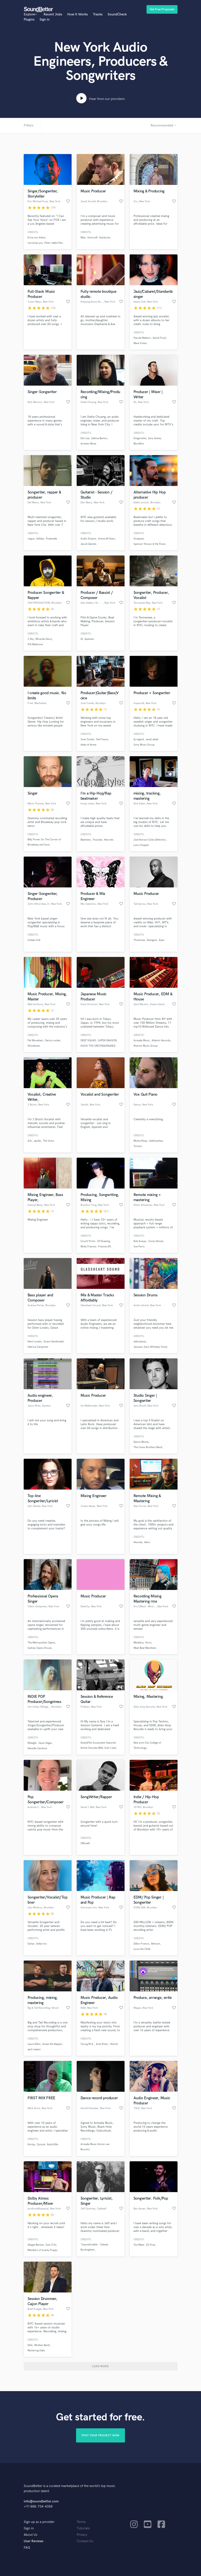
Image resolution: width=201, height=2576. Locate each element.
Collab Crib (34, 940)
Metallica (139, 1642)
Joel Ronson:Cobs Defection (150, 839)
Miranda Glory (43, 639)
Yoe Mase (139, 2244)
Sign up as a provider (39, 2522)
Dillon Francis (141, 1943)
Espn (161, 940)
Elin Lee (85, 438)
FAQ (27, 2548)
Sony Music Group (144, 744)
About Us (30, 2535)
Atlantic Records (161, 1040)
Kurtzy (31, 2144)
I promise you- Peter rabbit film (45, 243)
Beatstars (86, 839)
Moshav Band (42, 2345)
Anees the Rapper (52, 2044)
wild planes (140, 1341)
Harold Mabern (142, 338)
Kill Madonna (35, 644)
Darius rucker (52, 1040)
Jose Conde (87, 739)
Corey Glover (155, 1241)
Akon (147, 1542)
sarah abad (152, 739)
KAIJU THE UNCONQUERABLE (98, 1045)
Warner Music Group (146, 1045)
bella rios (41, 1943)
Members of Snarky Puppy (42, 2250)
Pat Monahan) (35, 1040)
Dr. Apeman (87, 639)
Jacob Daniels (88, 544)
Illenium (155, 1943)
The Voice (48, 1140)
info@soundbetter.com (41, 2501)
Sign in (45, 20)
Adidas (40, 538)
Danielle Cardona (37, 1748)
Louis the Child (142, 1949)
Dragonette (140, 438)
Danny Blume (141, 1442)
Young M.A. (87, 2044)
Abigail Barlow (36, 2244)
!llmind (114, 2044)
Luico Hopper (141, 845)
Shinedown (34, 1045)
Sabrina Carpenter (38, 1347)
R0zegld (32, 1743)
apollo (37, 1140)
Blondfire (139, 443)
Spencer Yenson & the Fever (149, 544)
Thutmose (139, 940)
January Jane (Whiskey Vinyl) (150, 1347)
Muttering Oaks (36, 2350)
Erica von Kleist (36, 237)
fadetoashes (156, 1140)
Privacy (82, 2535)
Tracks (98, 14)
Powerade (51, 538)
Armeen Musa (88, 443)
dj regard (139, 739)
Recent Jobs (53, 14)
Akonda (138, 1542)
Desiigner (152, 940)
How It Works (77, 14)
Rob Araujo (140, 1241)
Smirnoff (92, 237)
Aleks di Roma (88, 744)
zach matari (34, 2049)
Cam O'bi (50, 2244)
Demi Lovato (35, 1341)
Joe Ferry (139, 1246)
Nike (83, 237)
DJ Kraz (150, 2244)
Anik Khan (102, 2044)
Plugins (29, 20)
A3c (30, 1140)
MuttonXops (140, 1140)
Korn (148, 1642)
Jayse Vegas (45, 1743)
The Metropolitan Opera (41, 1642)
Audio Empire (88, 538)
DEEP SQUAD (88, 1040)
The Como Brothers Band (148, 1447)
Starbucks (104, 237)
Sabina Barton (99, 438)
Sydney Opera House (39, 1648)
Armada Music (142, 1040)
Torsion (138, 1146)
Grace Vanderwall (53, 1341)
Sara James (154, 438)
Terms (81, 2522)
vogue (31, 538)
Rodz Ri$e (52, 2144)
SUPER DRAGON (107, 1040)
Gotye (31, 1943)
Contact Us (85, 2541)
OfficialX (85, 1843)
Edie (30, 2345)
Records (108, 839)
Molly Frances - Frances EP (96, 1246)
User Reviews (33, 2541)
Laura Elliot (34, 2044)
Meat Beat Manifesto (145, 1648)
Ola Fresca (102, 739)
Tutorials (83, 2528)
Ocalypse (139, 538)
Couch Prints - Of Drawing (95, 1241)
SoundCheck (117, 14)
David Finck (159, 338)
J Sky (31, 639)
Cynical (41, 2144)
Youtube (97, 839)
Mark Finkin (140, 343)
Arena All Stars (106, 538)
